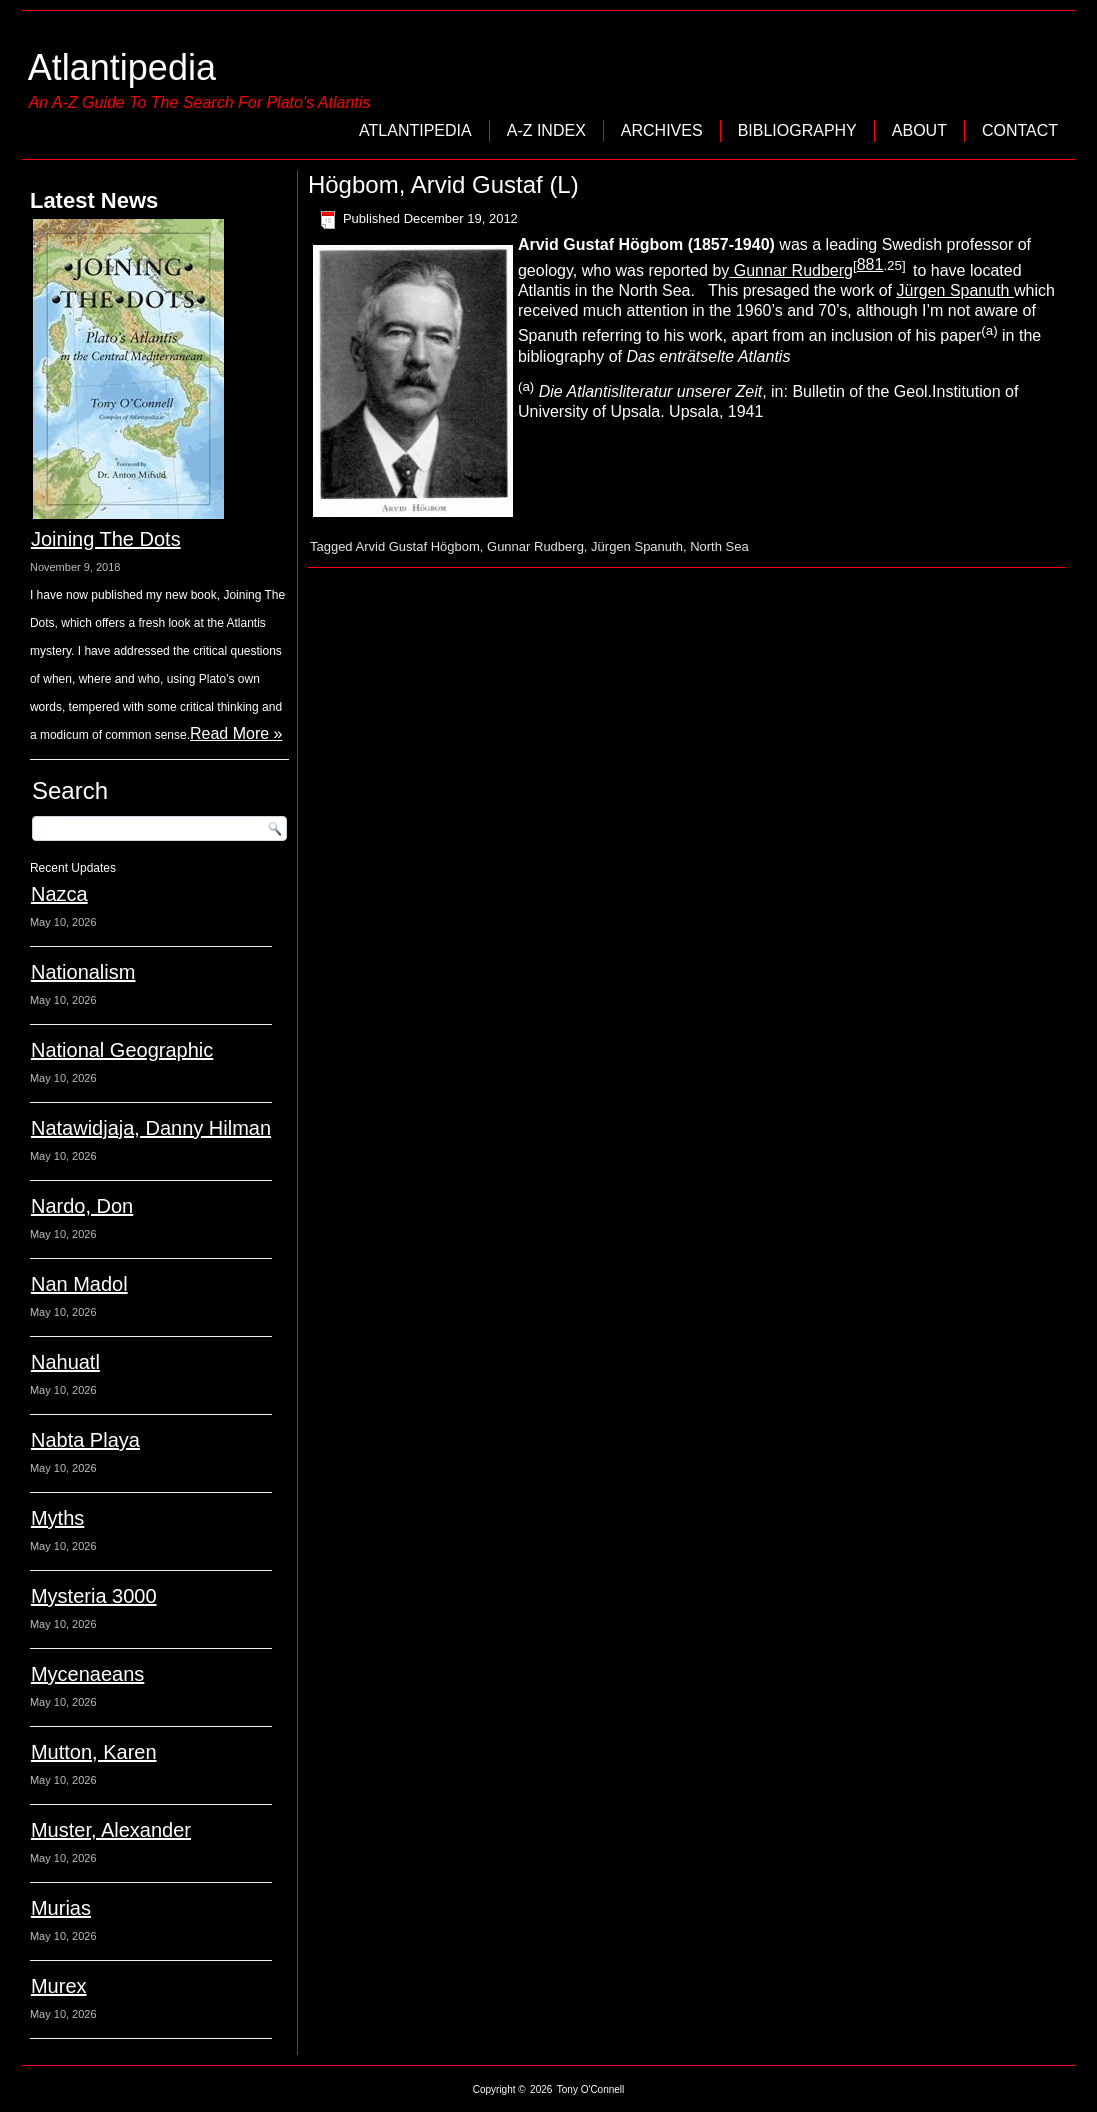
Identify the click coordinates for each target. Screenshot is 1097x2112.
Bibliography (797, 130)
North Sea (719, 546)
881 (870, 264)
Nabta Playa (85, 1440)
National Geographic (122, 1050)
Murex (59, 1986)
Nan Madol (79, 1284)
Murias (61, 1908)
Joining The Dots (106, 539)
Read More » (236, 733)
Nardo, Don (82, 1206)
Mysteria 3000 (94, 1596)
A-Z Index (546, 130)
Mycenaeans (87, 1674)
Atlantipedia (122, 67)
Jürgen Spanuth (955, 290)
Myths (57, 1518)
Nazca (59, 894)
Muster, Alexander (111, 1830)
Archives (662, 130)
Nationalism (83, 972)
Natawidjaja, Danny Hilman (151, 1128)
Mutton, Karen (94, 1752)
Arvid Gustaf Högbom (418, 546)
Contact (1020, 130)
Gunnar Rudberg (791, 270)
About (919, 130)
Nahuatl (65, 1362)
